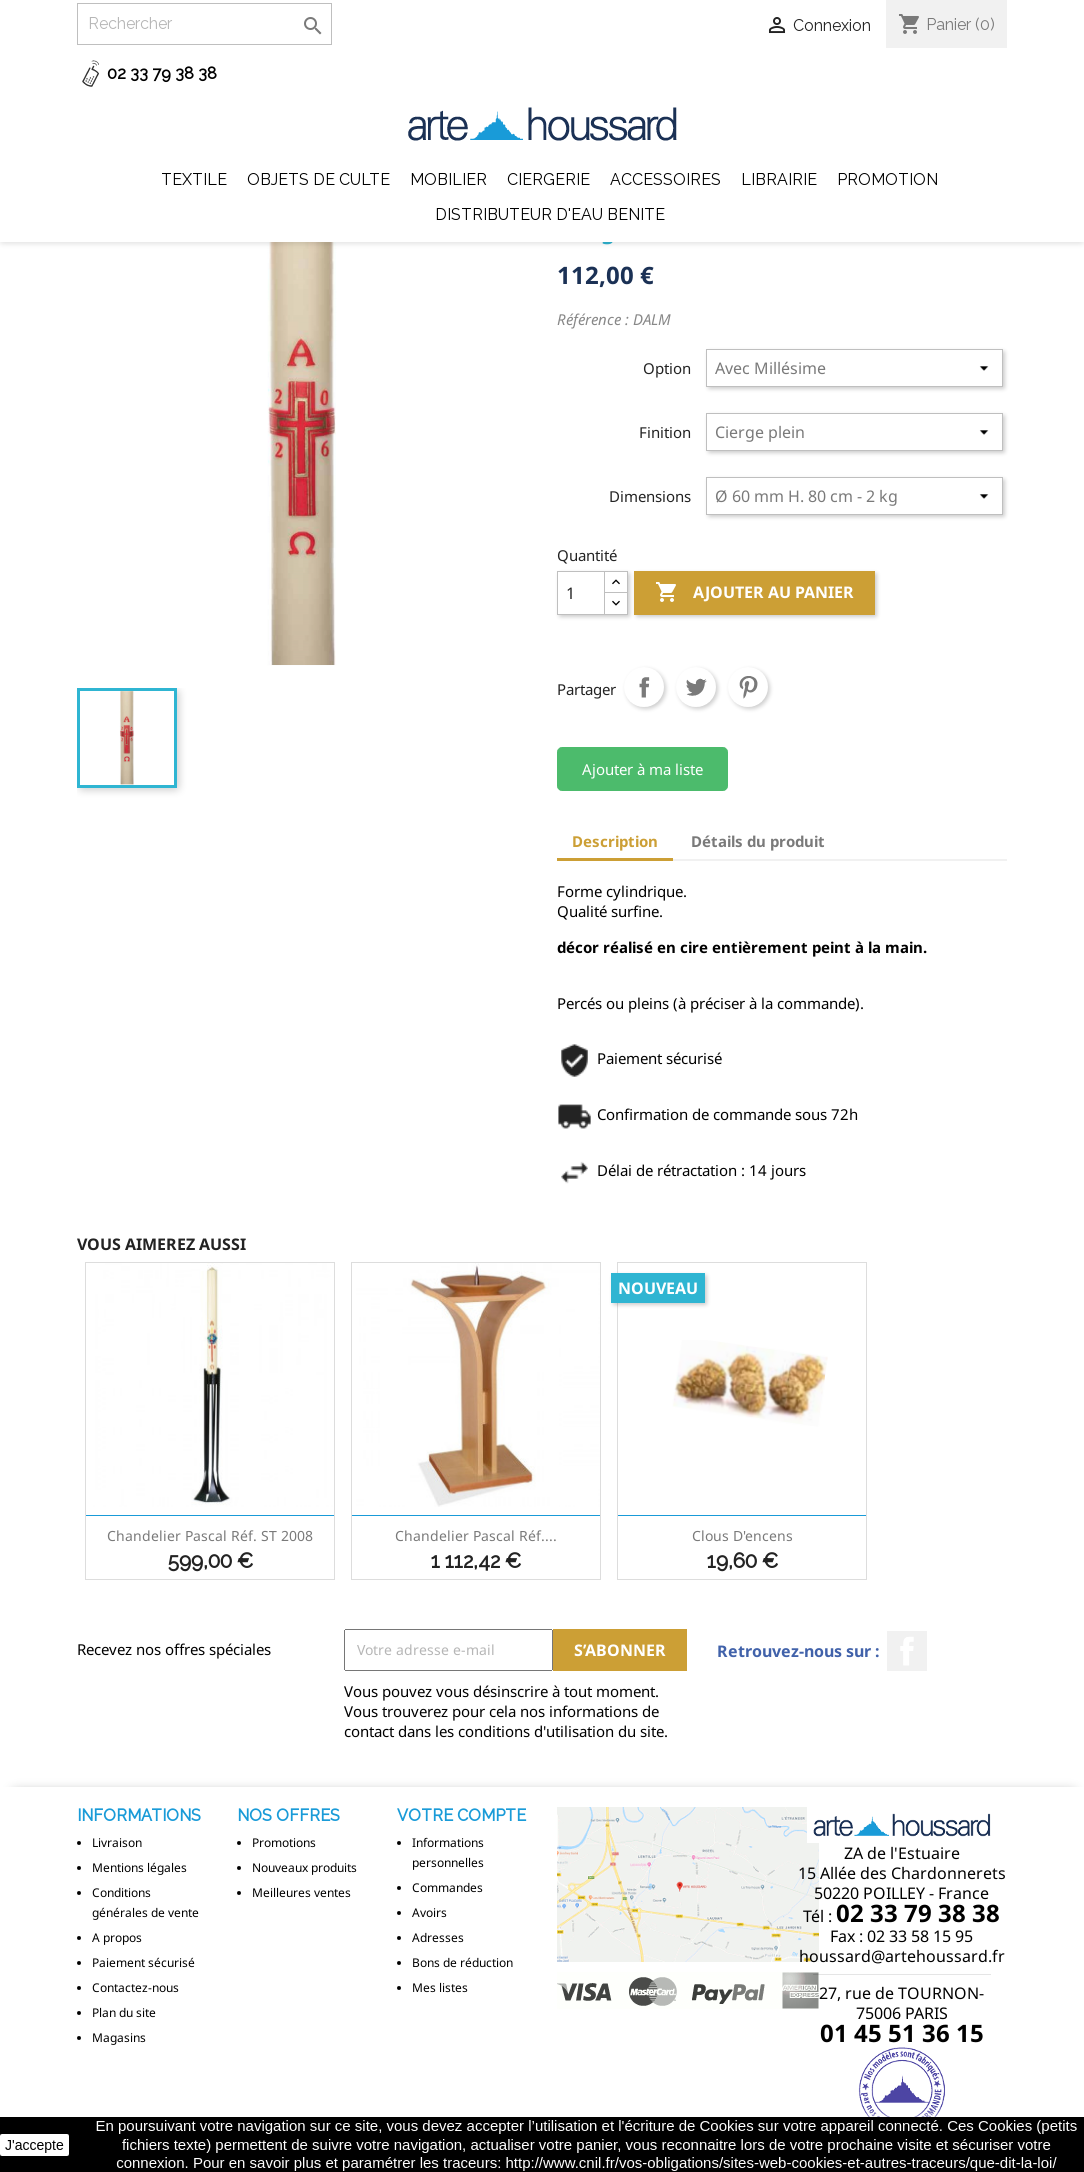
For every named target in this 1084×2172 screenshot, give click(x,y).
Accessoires (665, 179)
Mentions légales (139, 1867)
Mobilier (448, 179)
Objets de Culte (318, 179)
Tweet (696, 687)
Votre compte (461, 1815)
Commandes (447, 1887)
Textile (194, 179)
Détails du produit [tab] (758, 841)
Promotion (887, 179)
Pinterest (748, 687)
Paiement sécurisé (143, 1962)
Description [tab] (615, 841)
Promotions (284, 1842)
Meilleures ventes (301, 1892)
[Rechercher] (204, 24)
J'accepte (34, 2145)
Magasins (119, 2037)
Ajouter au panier (754, 593)
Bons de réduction (462, 1962)
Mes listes (440, 1987)
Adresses (438, 1937)
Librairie (779, 179)
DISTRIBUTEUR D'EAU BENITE (550, 214)
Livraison (117, 1842)
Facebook (907, 1651)
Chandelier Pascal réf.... (476, 1535)
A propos (117, 1937)
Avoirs (429, 1912)
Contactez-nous (135, 1987)
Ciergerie (548, 179)
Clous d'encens (742, 1535)
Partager (644, 687)
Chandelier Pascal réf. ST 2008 (210, 1535)
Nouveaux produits (304, 1867)
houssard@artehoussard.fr (902, 1956)
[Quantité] (581, 593)
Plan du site (124, 2012)
